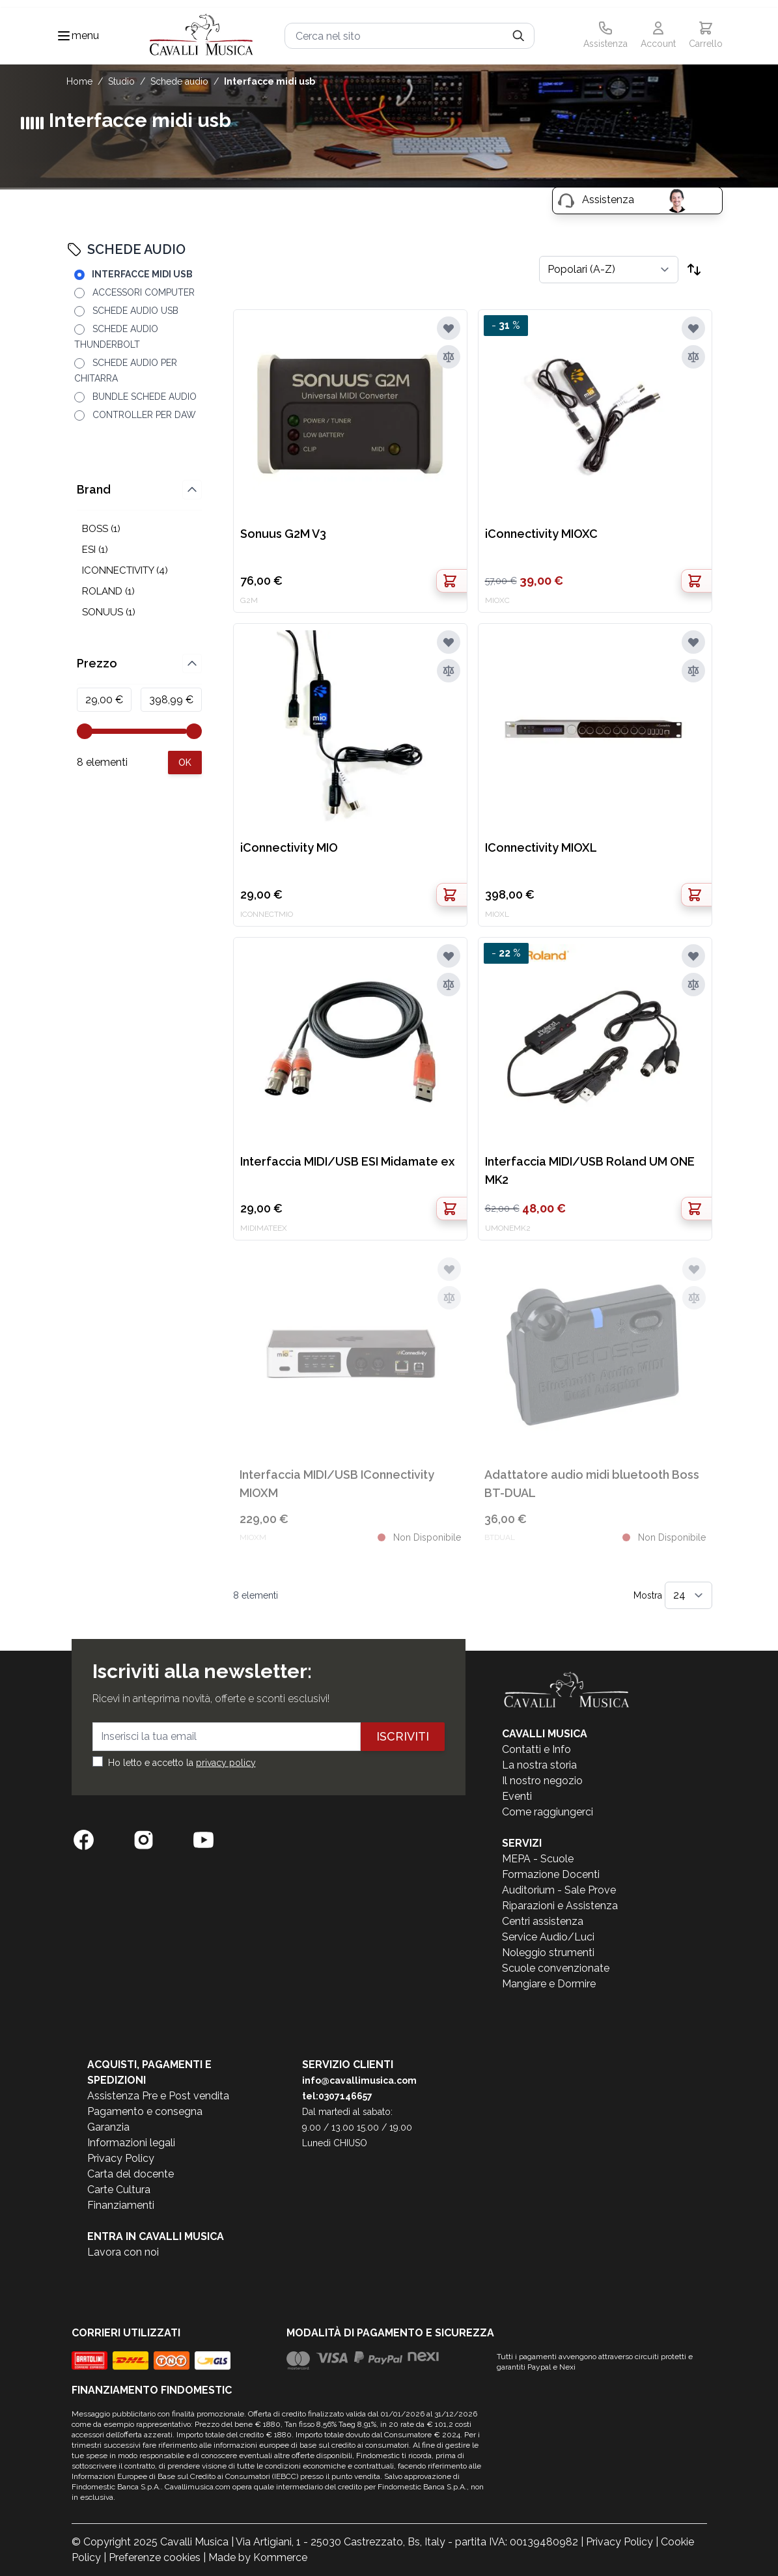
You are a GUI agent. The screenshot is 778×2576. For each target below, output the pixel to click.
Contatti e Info (536, 1749)
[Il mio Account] (658, 35)
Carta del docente (130, 2174)
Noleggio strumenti (548, 1952)
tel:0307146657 (337, 2096)
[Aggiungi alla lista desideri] (448, 328)
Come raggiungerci (547, 1812)
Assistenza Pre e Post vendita (158, 2096)
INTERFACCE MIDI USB (269, 81)
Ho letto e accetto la (182, 1762)
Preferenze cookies (155, 2557)
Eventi (517, 1796)
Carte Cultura (118, 2189)
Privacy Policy (120, 2158)
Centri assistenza (542, 1921)
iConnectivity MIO (289, 847)
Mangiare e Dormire (549, 1984)
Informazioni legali (131, 2142)
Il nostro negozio (542, 1780)
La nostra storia (539, 1765)
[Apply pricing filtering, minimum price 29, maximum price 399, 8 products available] (185, 762)
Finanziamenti (120, 2205)
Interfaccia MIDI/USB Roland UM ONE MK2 (590, 1170)
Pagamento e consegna (144, 2111)
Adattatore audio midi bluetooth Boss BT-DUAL (591, 1484)
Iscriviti (402, 1736)
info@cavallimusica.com (359, 2080)
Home (79, 81)
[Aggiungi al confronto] (448, 357)
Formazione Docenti (551, 1874)
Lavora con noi (123, 2252)
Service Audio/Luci (548, 1937)
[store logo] (202, 36)
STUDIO (121, 81)
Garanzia (108, 2127)
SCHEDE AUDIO (179, 81)
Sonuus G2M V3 (283, 533)
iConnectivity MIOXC (541, 533)
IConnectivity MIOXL (541, 847)
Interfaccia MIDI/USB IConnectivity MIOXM (337, 1484)
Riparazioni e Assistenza (560, 1905)
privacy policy (226, 1762)
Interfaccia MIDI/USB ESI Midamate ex (347, 1161)
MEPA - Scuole (538, 1859)
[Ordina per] (608, 269)
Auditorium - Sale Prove (559, 1890)
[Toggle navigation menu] (64, 36)
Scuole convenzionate (555, 1968)
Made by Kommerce (257, 2557)
